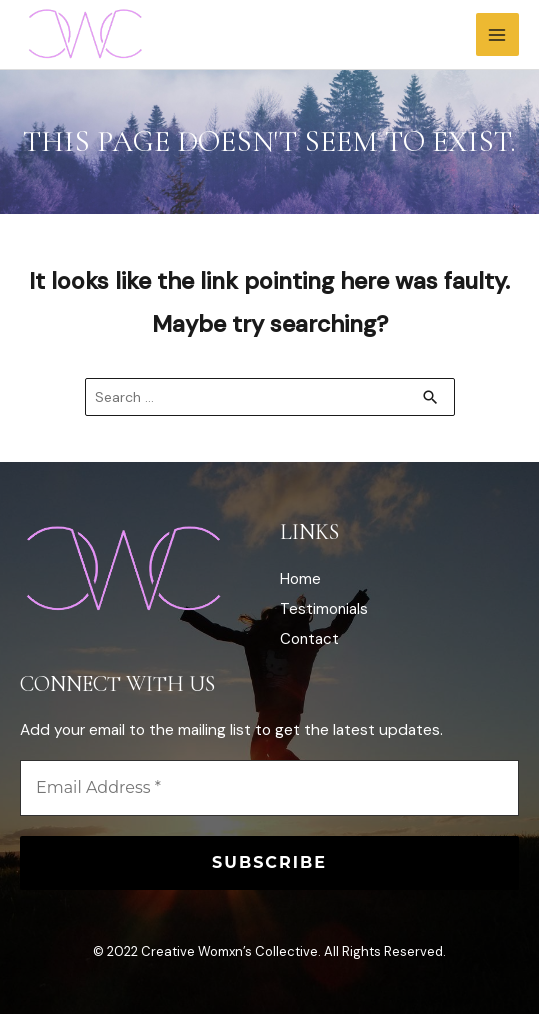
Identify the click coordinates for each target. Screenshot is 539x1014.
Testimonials (324, 609)
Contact (309, 639)
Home (300, 579)
